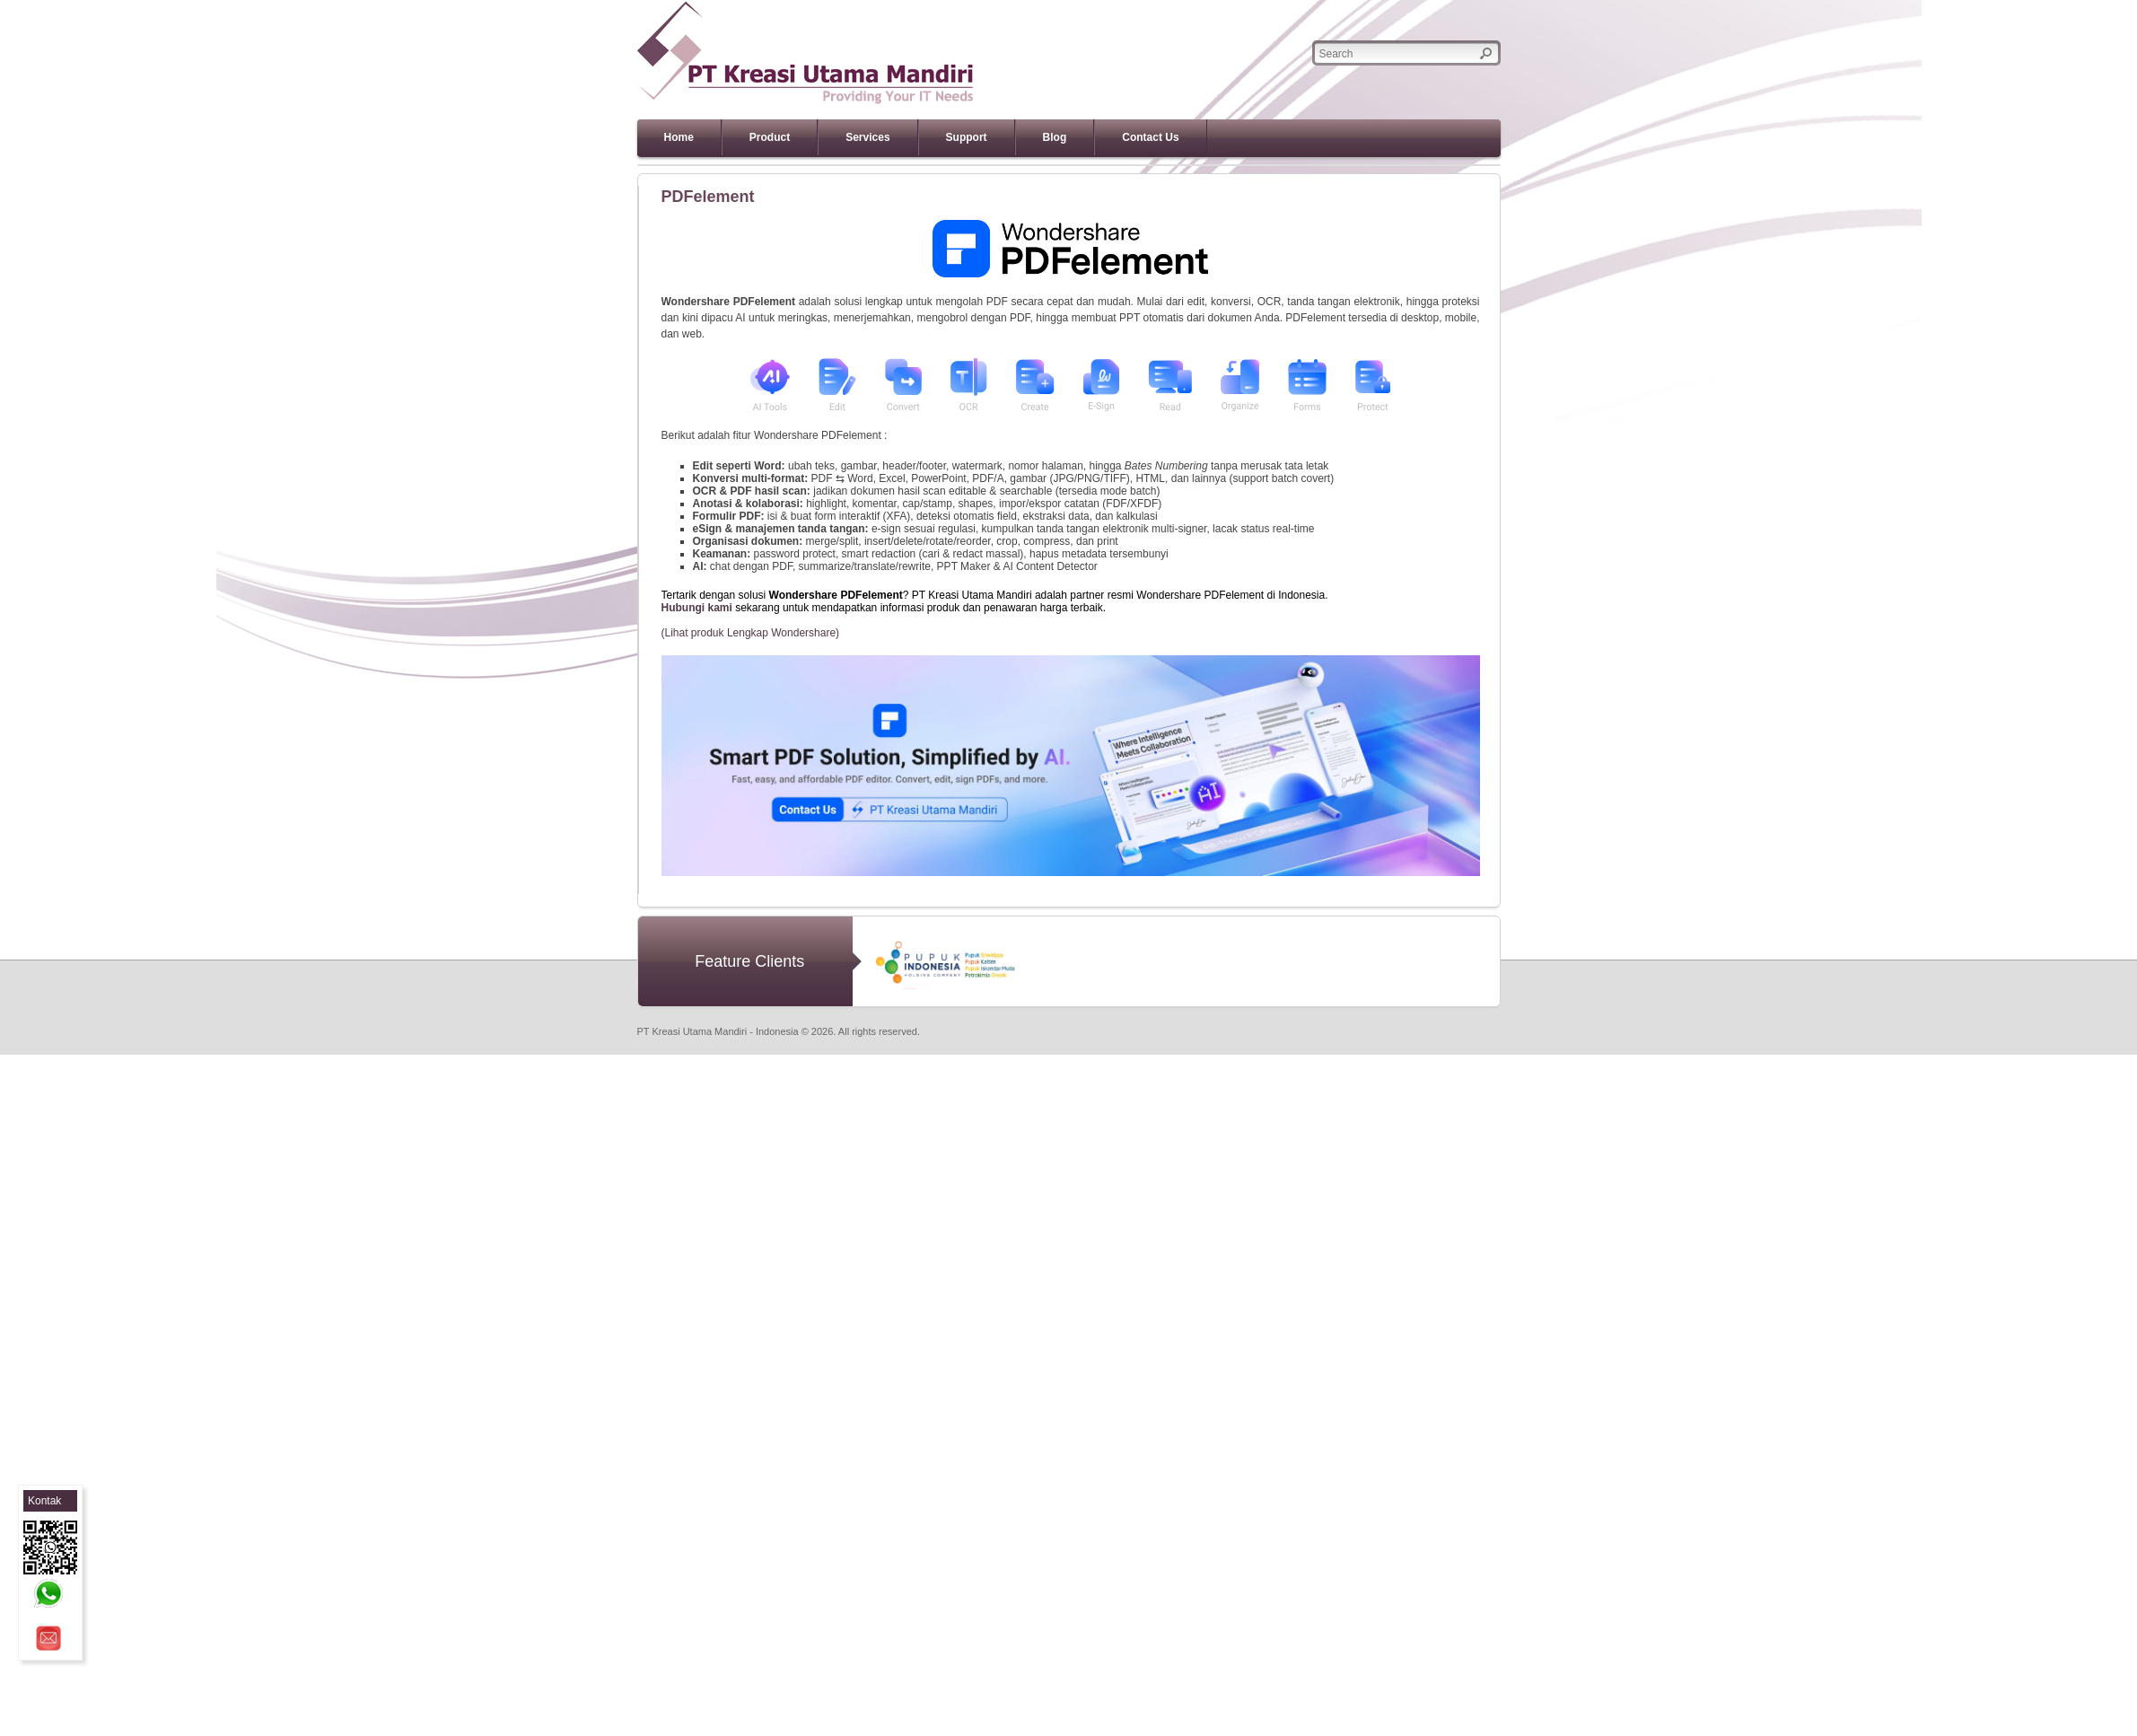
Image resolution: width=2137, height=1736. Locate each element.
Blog (1055, 137)
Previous (612, 165)
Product (769, 137)
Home (679, 137)
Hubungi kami (696, 607)
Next (1526, 165)
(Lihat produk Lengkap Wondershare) (750, 633)
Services (867, 137)
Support (966, 137)
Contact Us (1150, 137)
